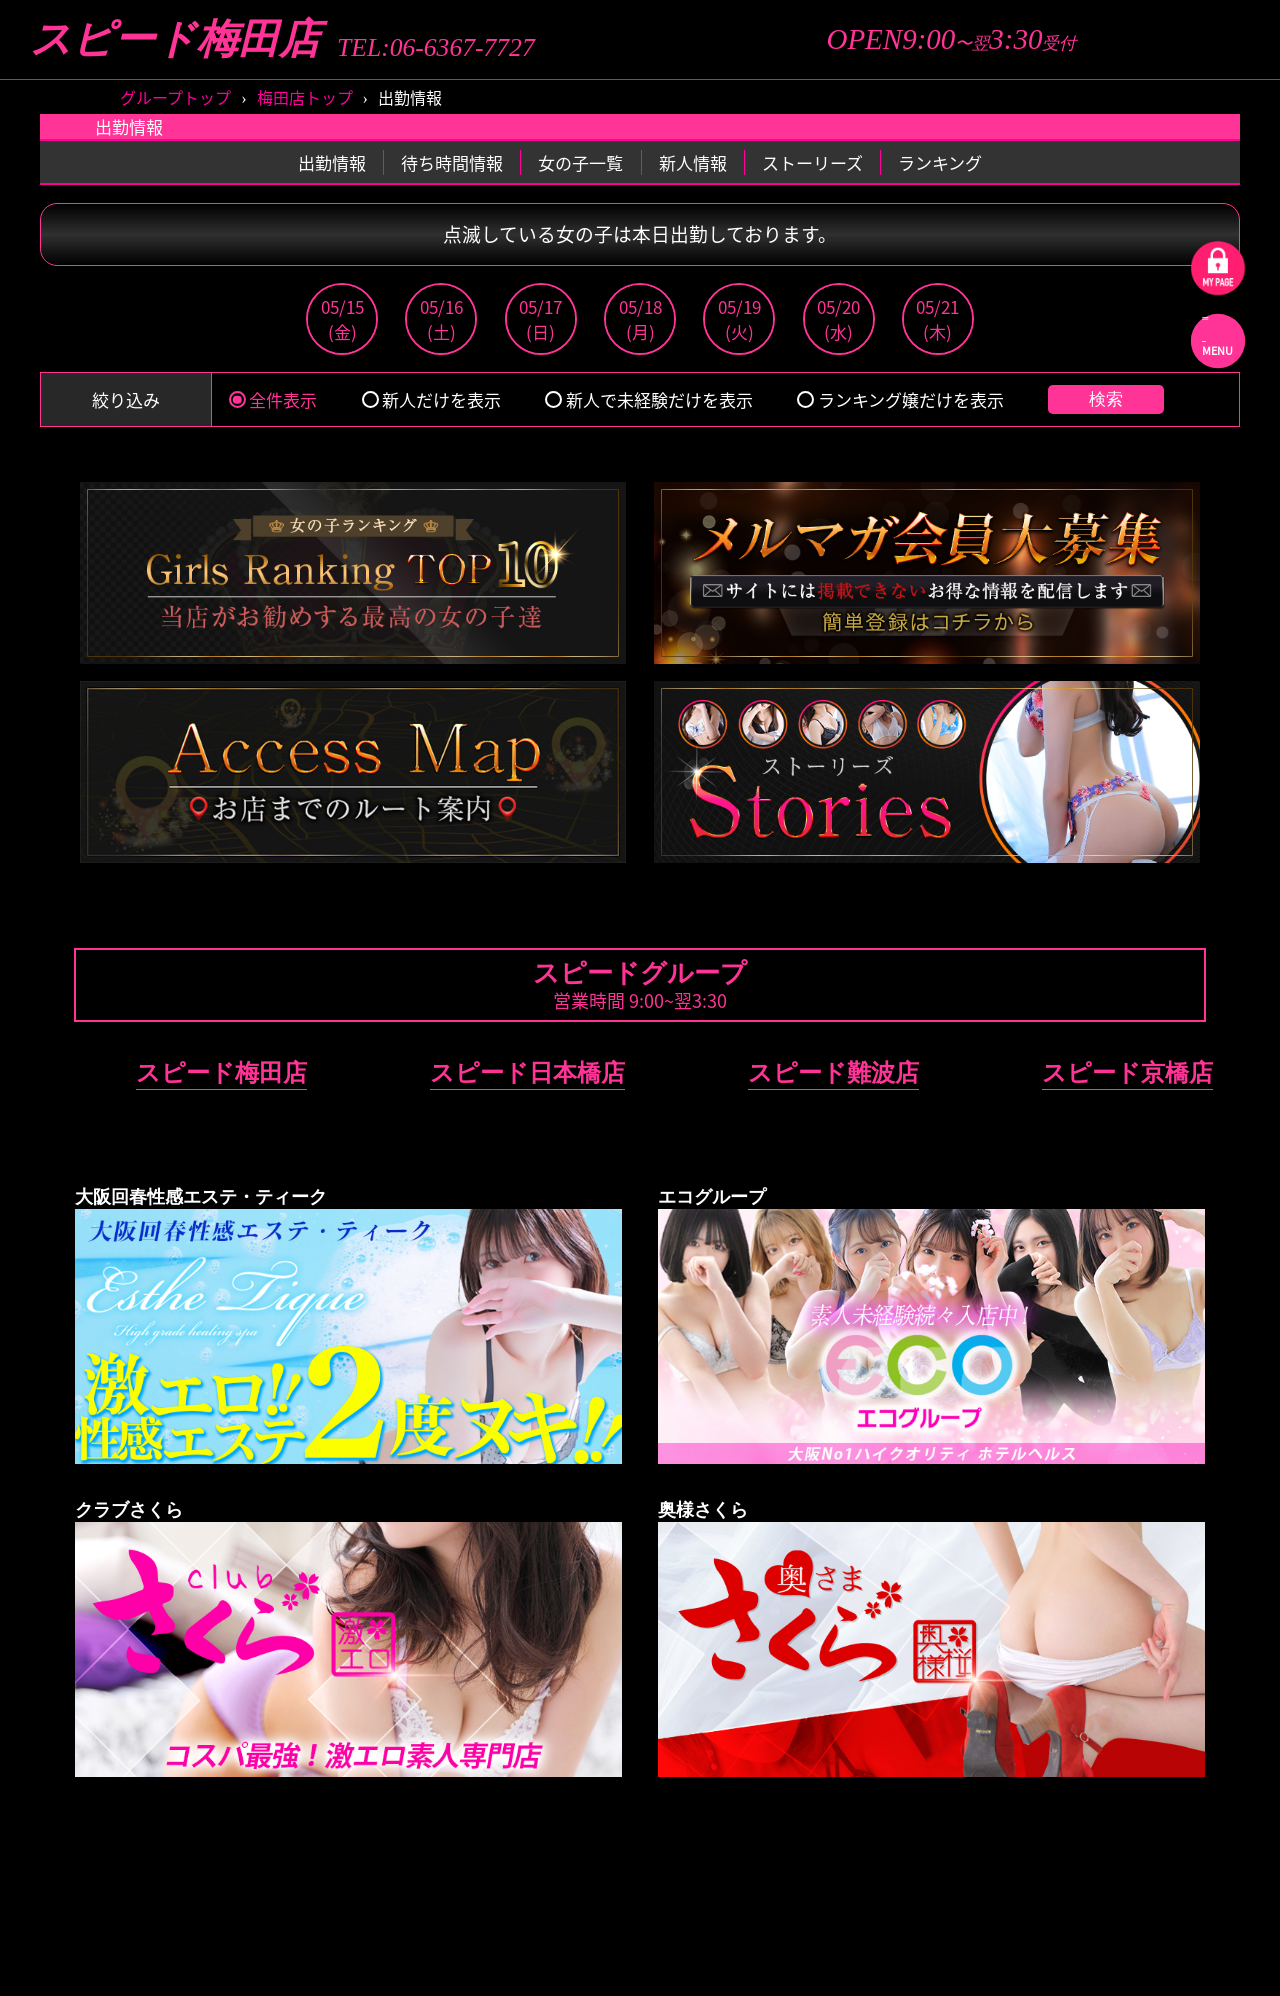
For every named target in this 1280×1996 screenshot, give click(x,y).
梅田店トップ (305, 97)
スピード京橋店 (1127, 1072)
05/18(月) (640, 319)
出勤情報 (332, 162)
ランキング (940, 162)
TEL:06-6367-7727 (436, 48)
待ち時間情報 (452, 162)
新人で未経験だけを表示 (648, 399)
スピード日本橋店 (527, 1072)
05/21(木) (937, 319)
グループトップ (175, 97)
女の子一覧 (580, 162)
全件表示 (273, 399)
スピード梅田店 (175, 39)
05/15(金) (342, 319)
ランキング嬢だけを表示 (900, 399)
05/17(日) (540, 319)
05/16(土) (441, 319)
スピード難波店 (833, 1072)
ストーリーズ (812, 162)
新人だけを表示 (431, 399)
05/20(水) (838, 319)
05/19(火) (739, 319)
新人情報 (693, 162)
